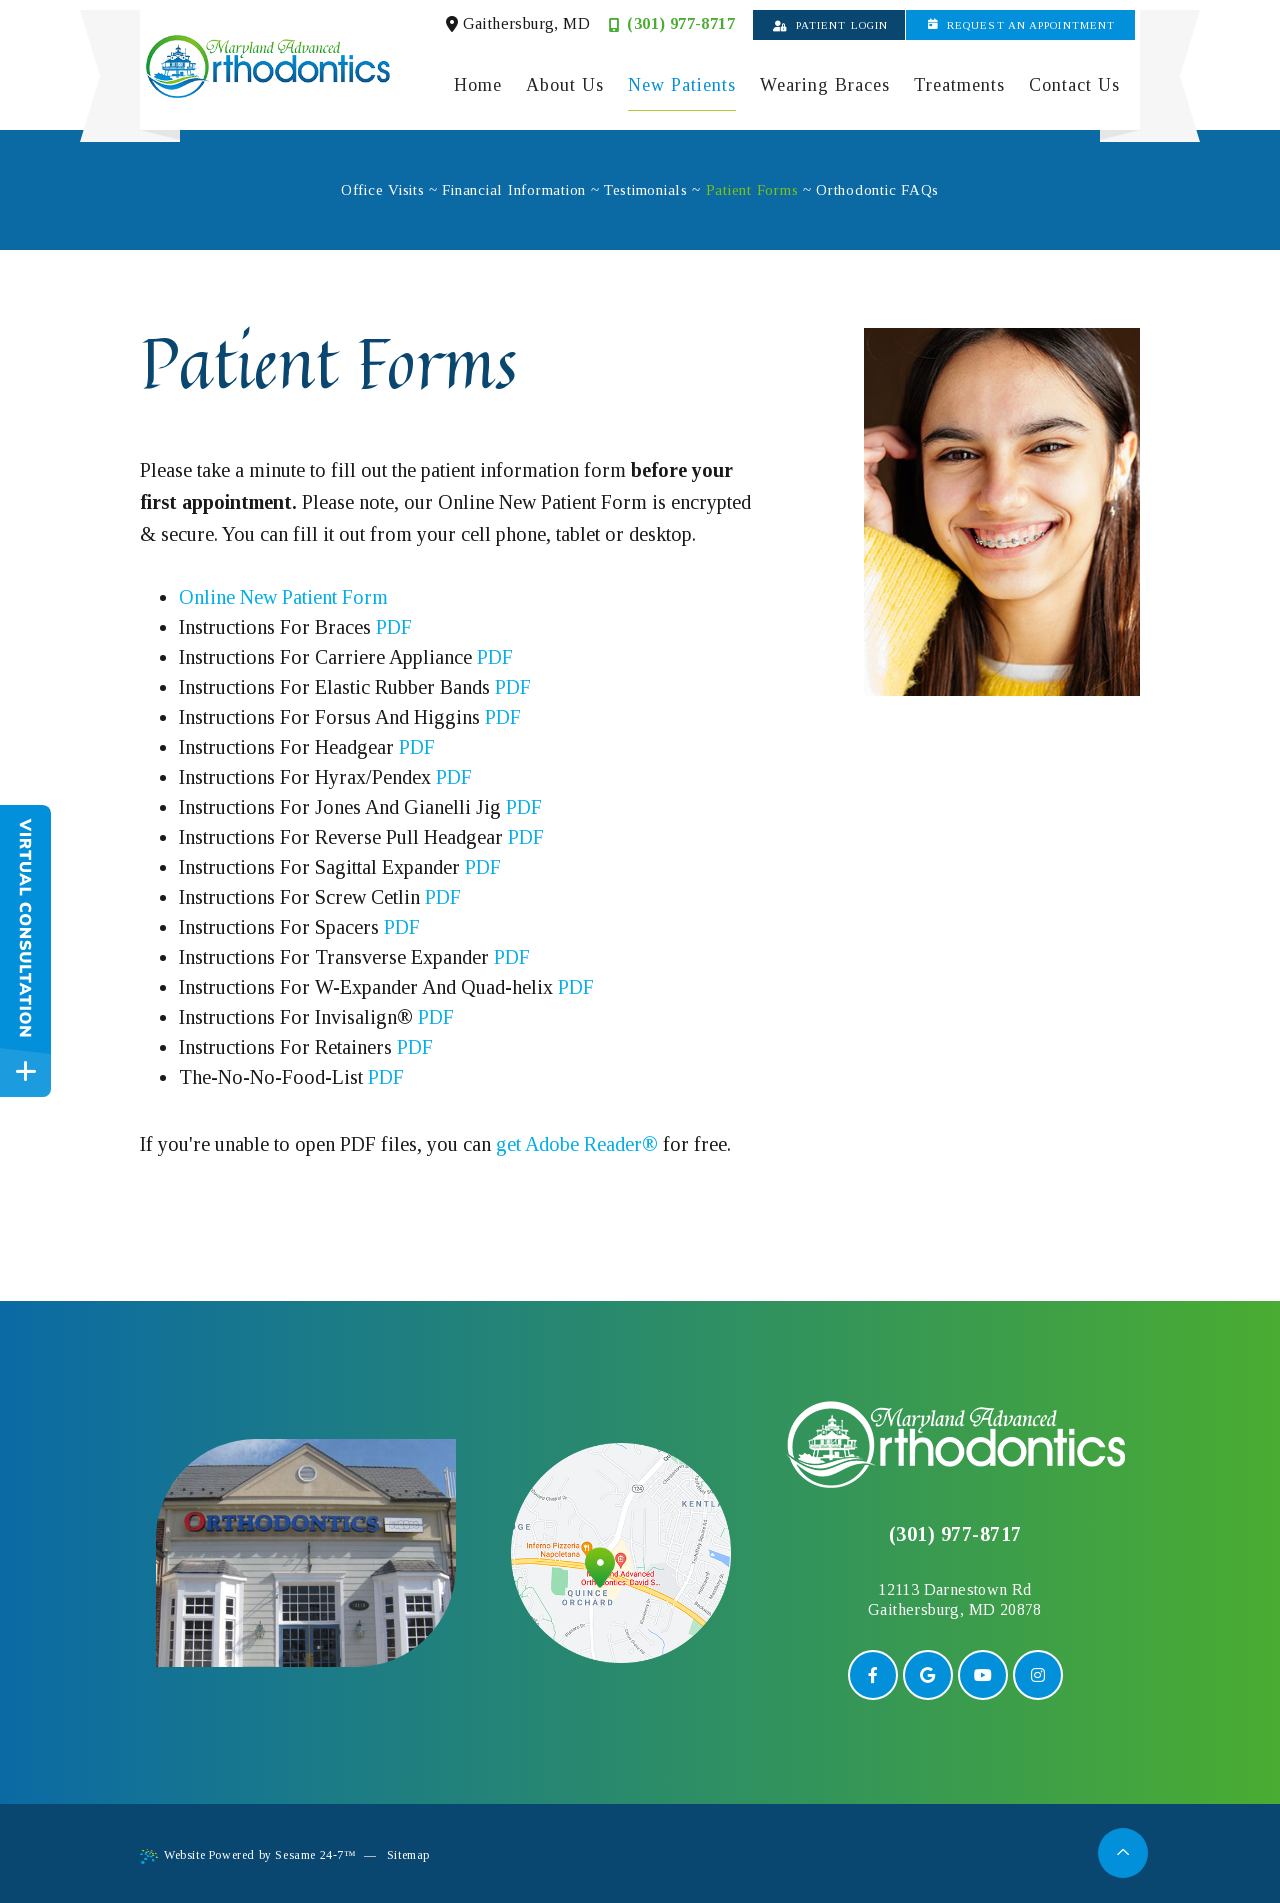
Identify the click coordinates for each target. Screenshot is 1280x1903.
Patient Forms (752, 190)
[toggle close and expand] (25, 1071)
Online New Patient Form (283, 597)
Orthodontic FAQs (877, 190)
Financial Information (514, 190)
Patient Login (830, 25)
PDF (394, 627)
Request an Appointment (1021, 24)
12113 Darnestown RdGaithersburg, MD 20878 (955, 1599)
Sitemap (408, 1855)
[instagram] (1038, 1675)
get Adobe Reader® (577, 1144)
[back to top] (1123, 1852)
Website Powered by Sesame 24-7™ (248, 1856)
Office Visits (383, 190)
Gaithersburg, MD (518, 23)
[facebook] (873, 1675)
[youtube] (983, 1675)
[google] (928, 1675)
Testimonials (646, 190)
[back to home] (955, 1444)
